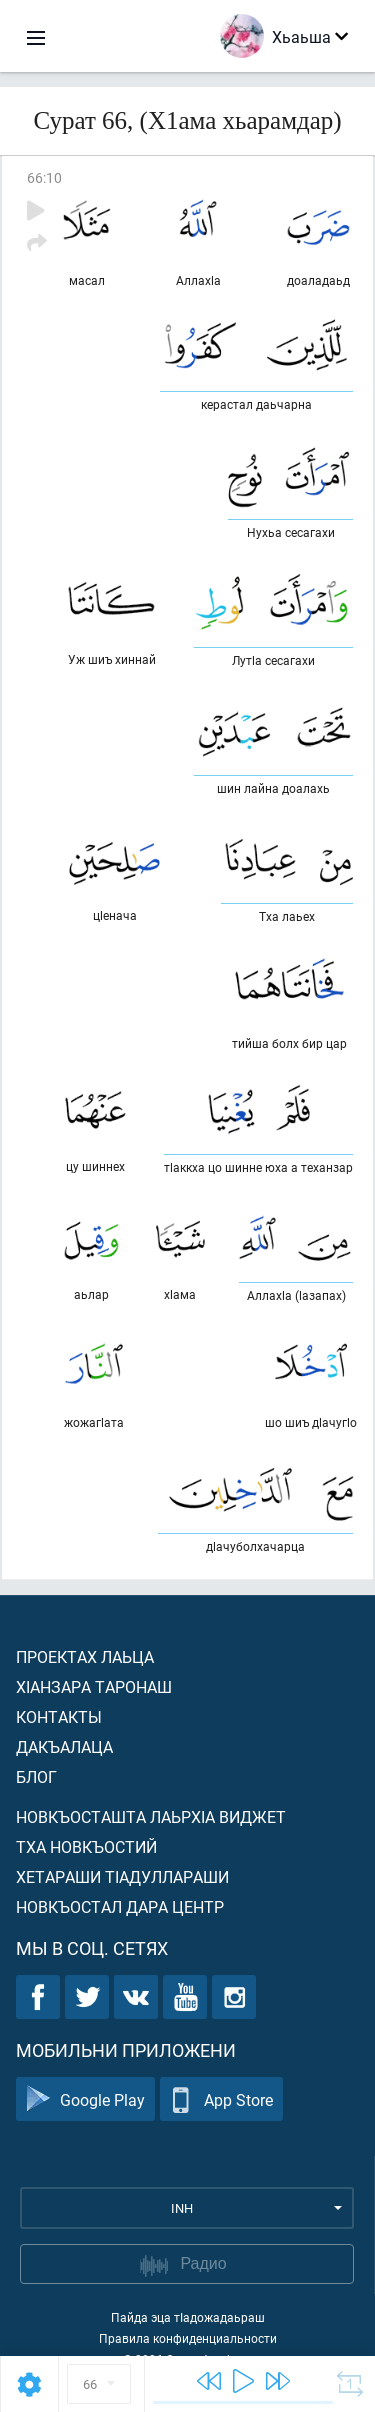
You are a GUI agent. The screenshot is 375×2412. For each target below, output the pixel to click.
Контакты (59, 1716)
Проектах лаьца (85, 1656)
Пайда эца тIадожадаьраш (188, 2317)
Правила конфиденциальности (188, 2338)
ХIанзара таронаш (94, 1686)
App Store (221, 2099)
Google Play (85, 2099)
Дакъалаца (64, 1746)
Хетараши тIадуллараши (122, 1876)
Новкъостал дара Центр (120, 1906)
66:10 (44, 177)
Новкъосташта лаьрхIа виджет (151, 1816)
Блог (36, 1776)
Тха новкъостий (86, 1846)
